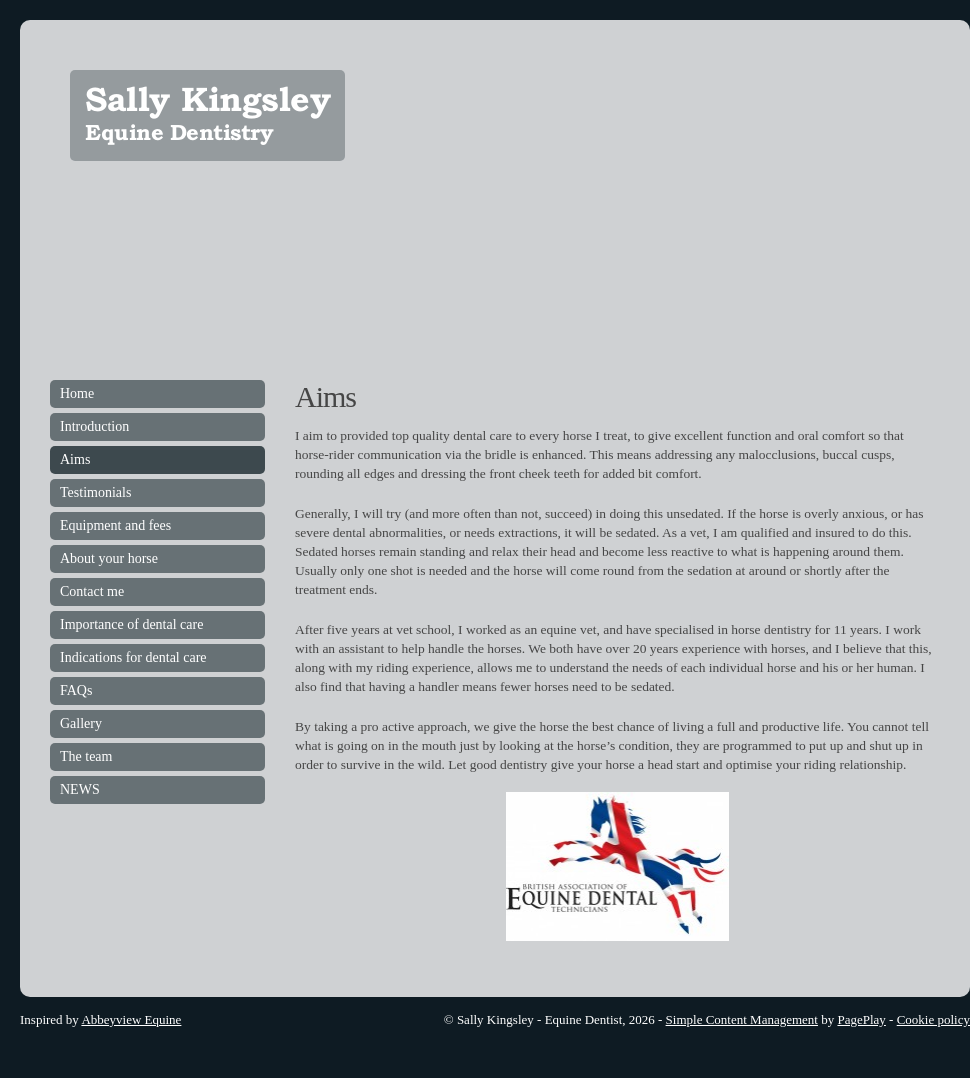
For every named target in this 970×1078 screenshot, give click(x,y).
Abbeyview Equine (131, 1019)
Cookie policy (933, 1019)
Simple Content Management (742, 1019)
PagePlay (861, 1019)
